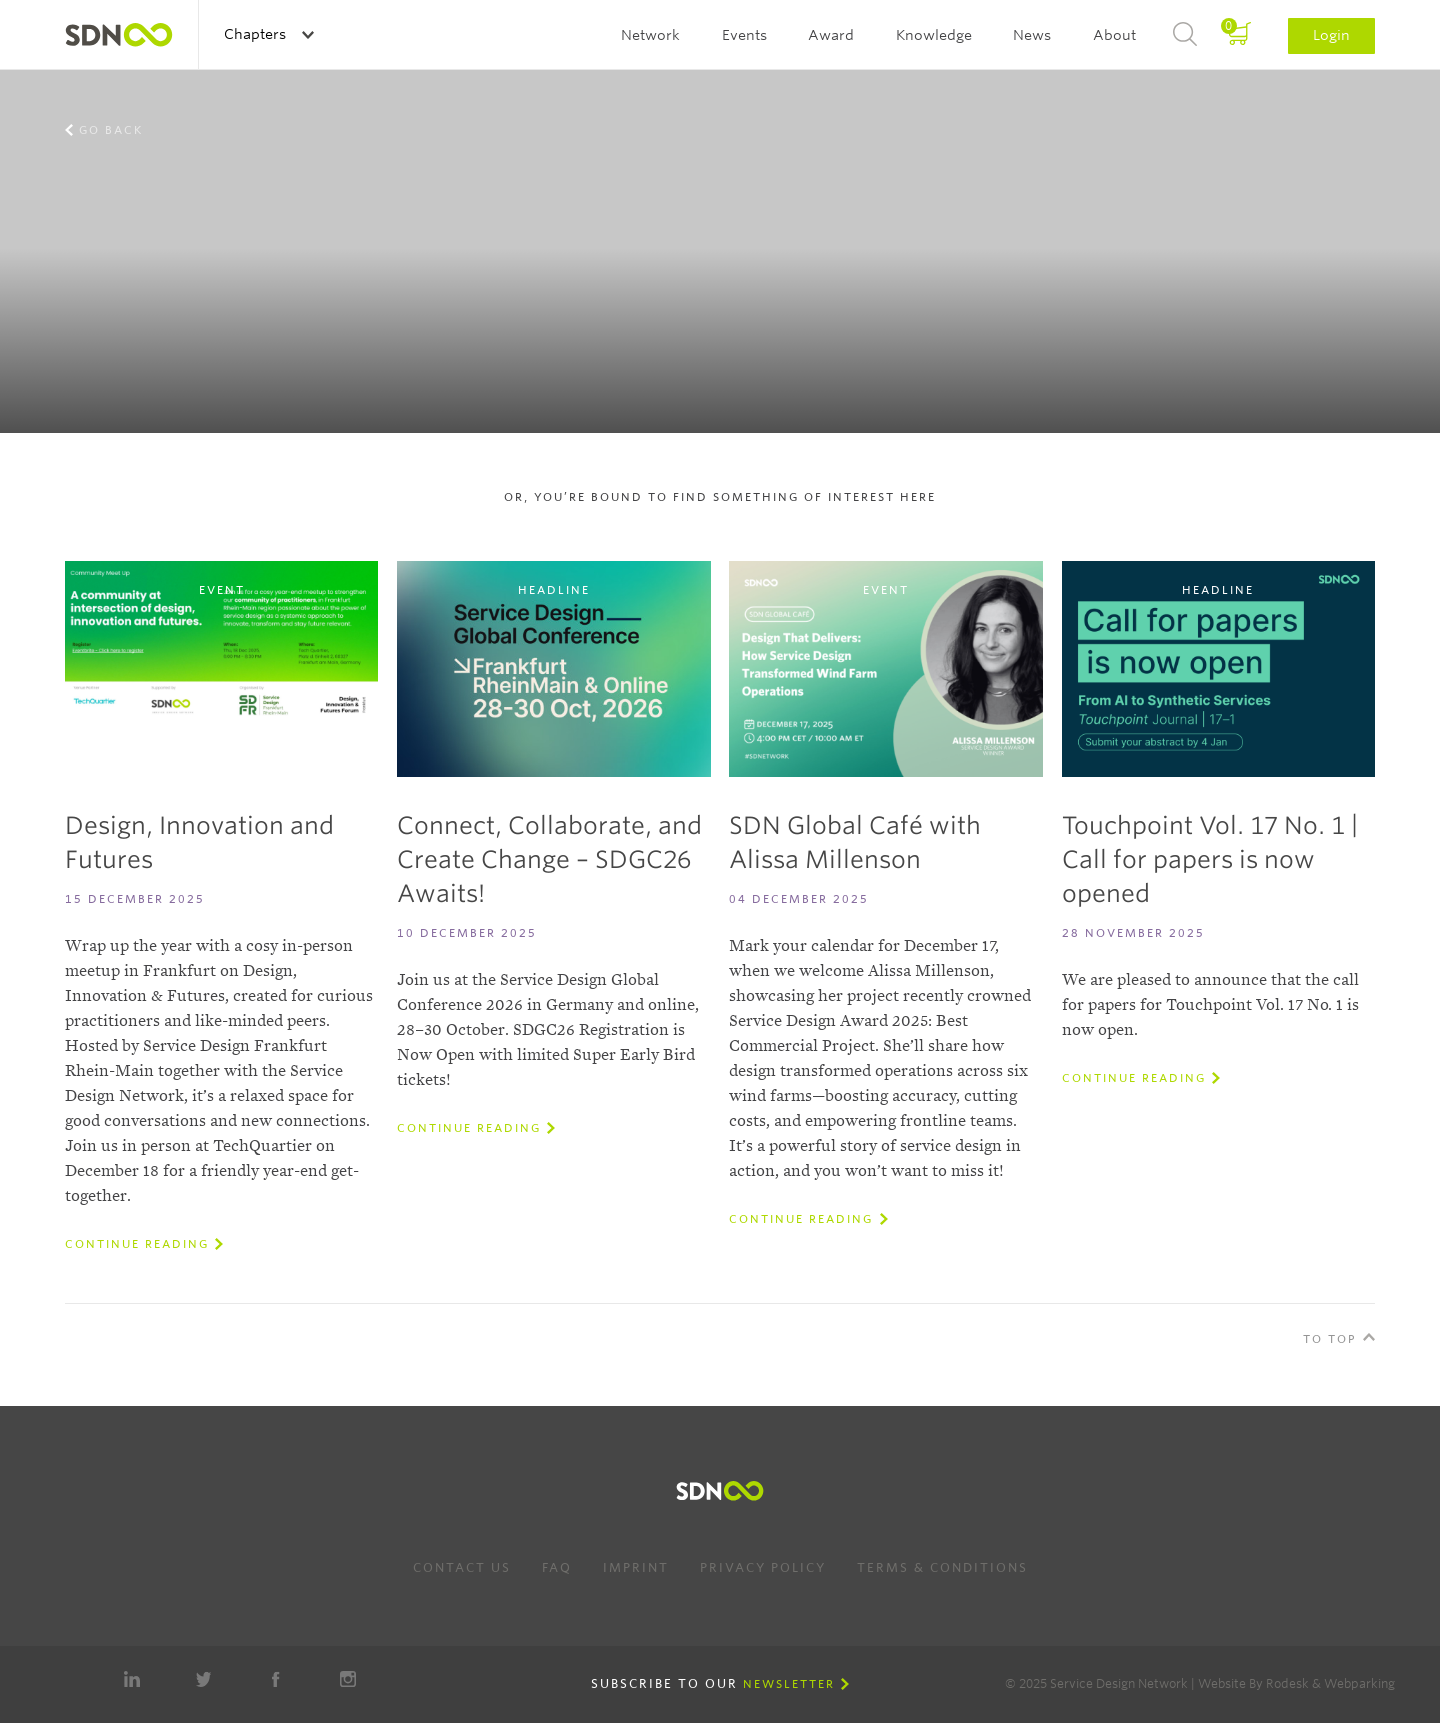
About (1114, 35)
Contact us (462, 1567)
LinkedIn (132, 1679)
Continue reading (137, 1244)
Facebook (276, 1679)
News (1032, 35)
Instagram (348, 1679)
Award (831, 35)
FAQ (557, 1567)
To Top (1330, 1339)
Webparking (1359, 1683)
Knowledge (934, 35)
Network (650, 35)
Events (744, 35)
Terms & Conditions (942, 1567)
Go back (111, 130)
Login (1331, 35)
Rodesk (1287, 1683)
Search (1185, 35)
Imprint (636, 1567)
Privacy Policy (763, 1567)
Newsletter (789, 1684)
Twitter (204, 1679)
